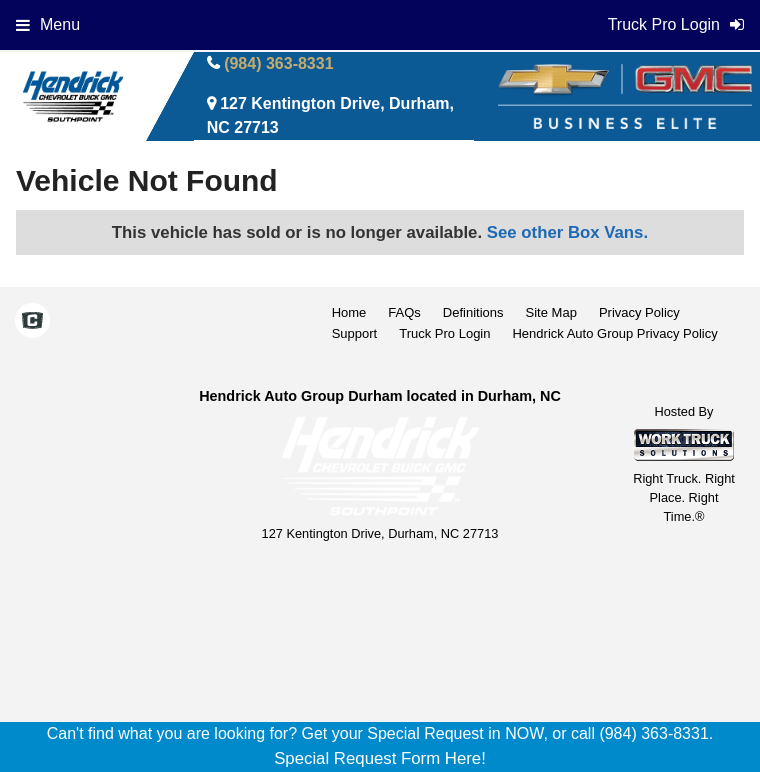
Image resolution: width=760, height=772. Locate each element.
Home (349, 312)
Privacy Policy (639, 312)
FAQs (404, 312)
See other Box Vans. (567, 232)
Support (355, 333)
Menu (48, 24)
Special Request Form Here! (380, 758)
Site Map (551, 312)
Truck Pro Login (444, 333)
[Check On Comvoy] (32, 323)
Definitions (473, 312)
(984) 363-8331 (278, 63)
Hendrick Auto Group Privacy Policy (614, 333)
